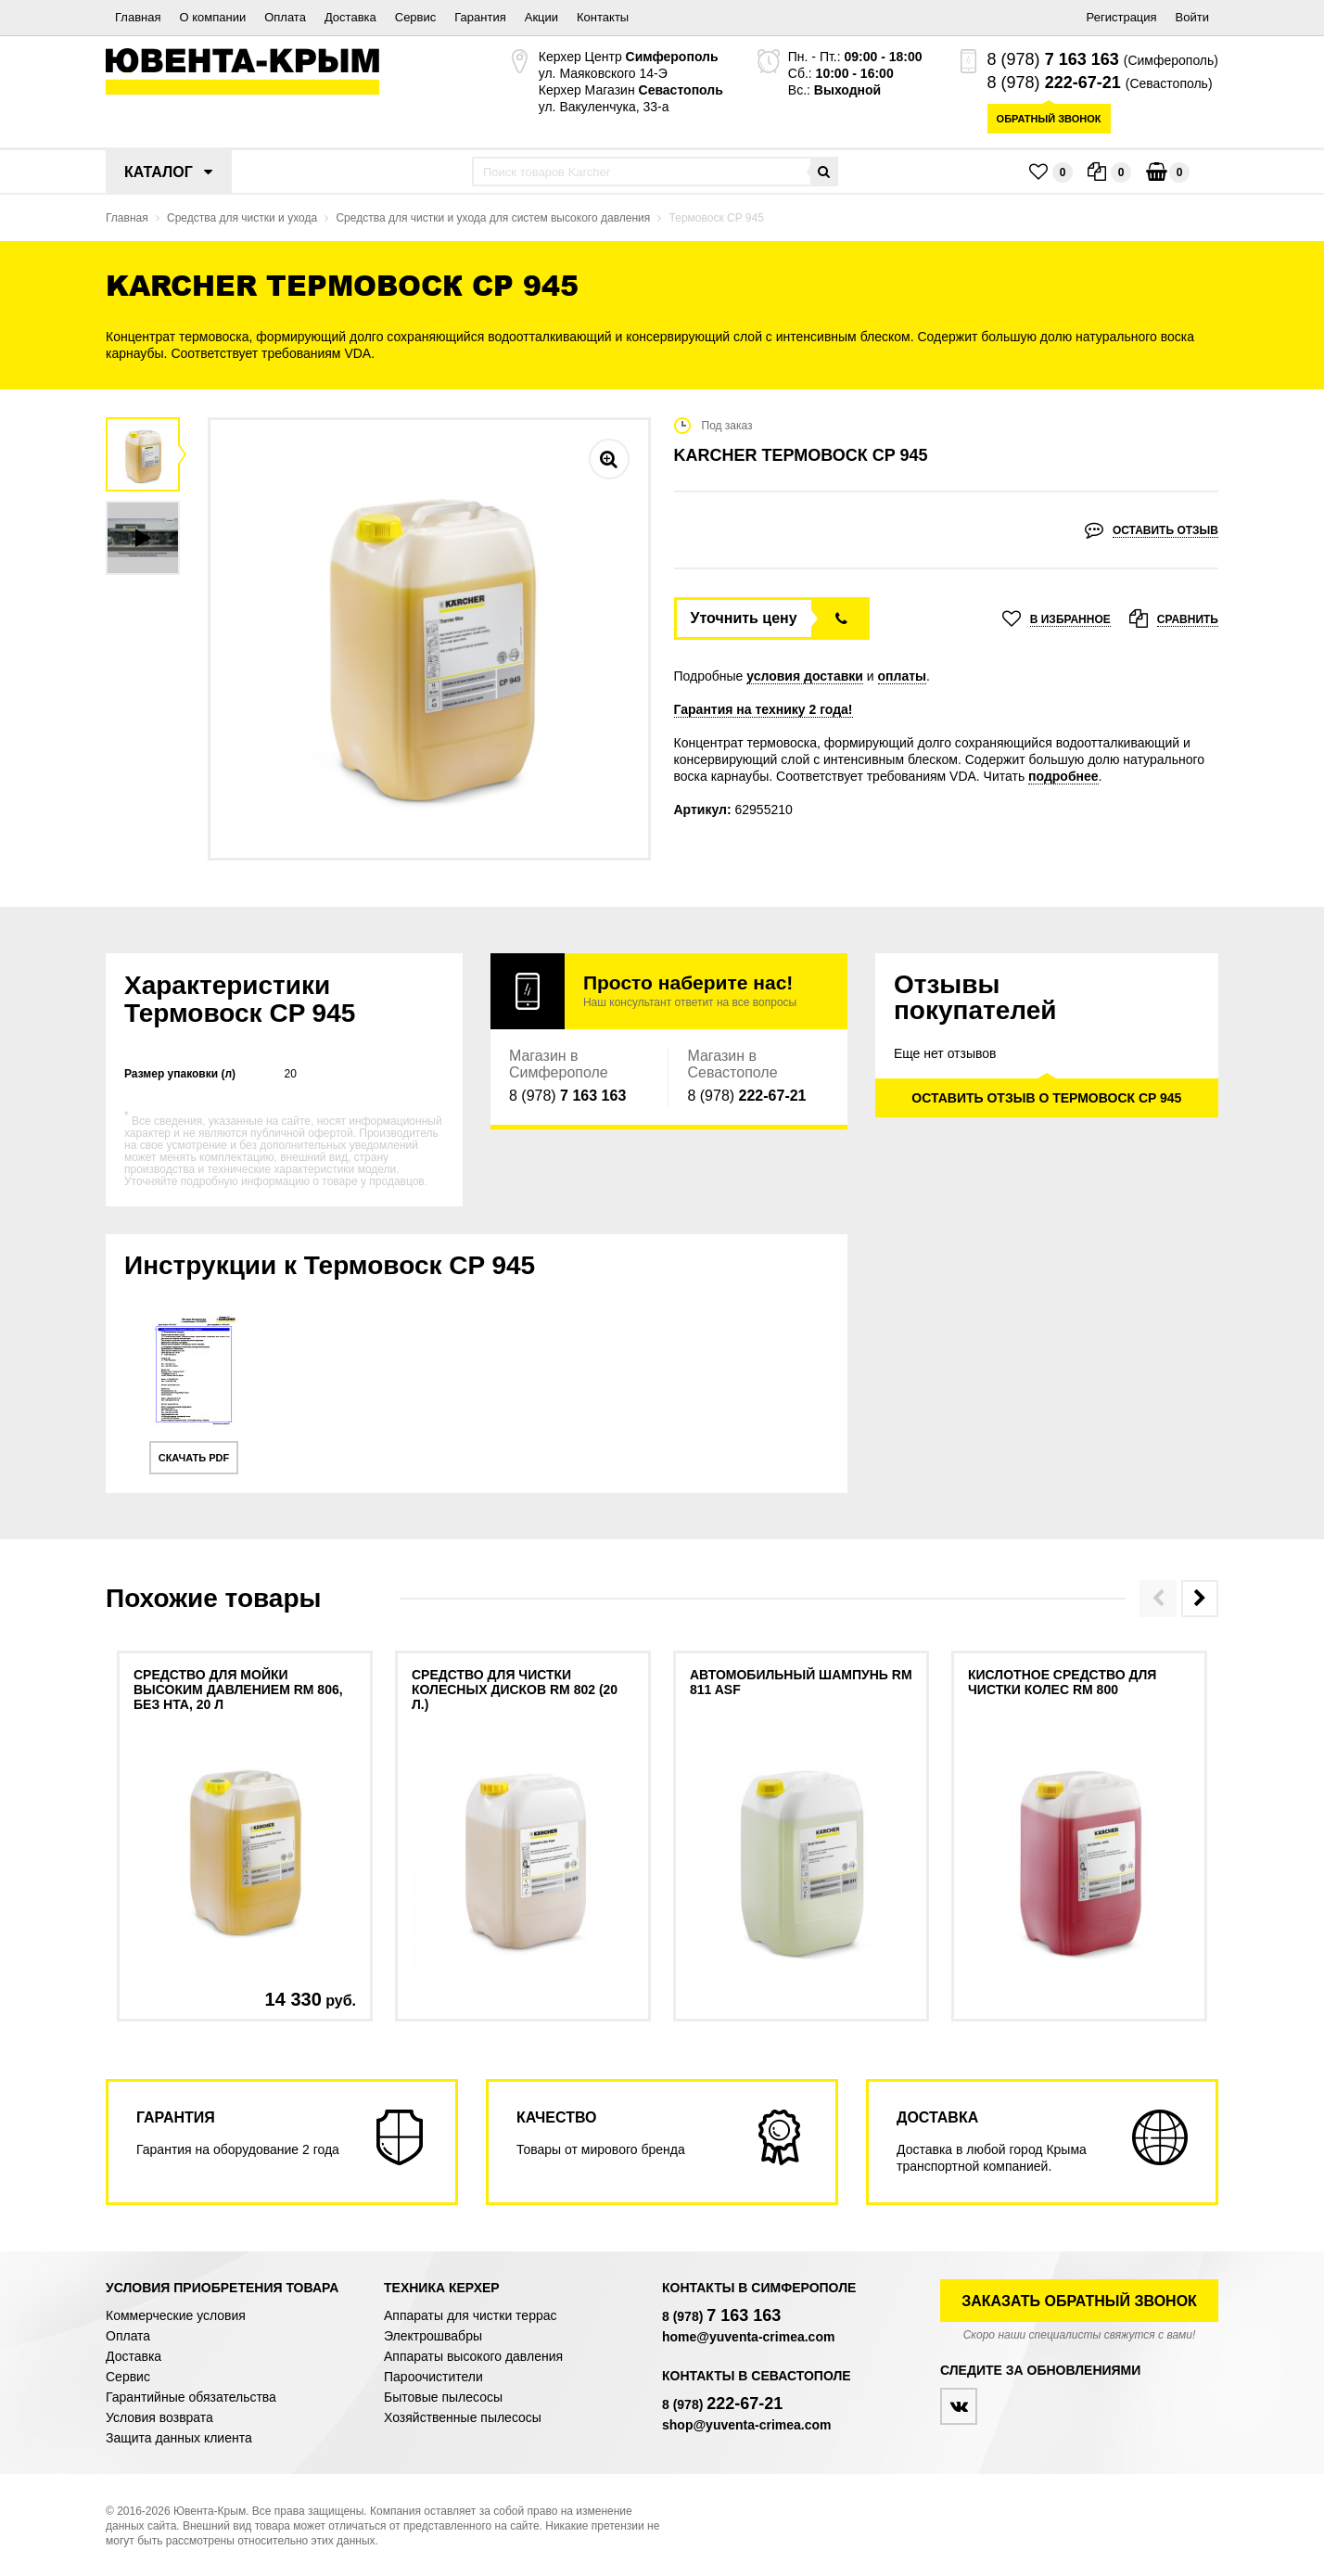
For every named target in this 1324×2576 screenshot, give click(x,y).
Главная (137, 17)
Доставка (350, 17)
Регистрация (1122, 17)
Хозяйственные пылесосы (462, 2417)
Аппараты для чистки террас (470, 2315)
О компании (212, 17)
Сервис (416, 17)
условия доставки (804, 676)
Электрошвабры (433, 2335)
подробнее (1063, 776)
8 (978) (1053, 59)
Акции (541, 17)
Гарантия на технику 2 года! (763, 709)
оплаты (902, 676)
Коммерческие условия (176, 2315)
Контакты (603, 17)
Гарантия (479, 17)
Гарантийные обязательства (191, 2397)
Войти (1192, 17)
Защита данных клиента (179, 2437)
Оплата (285, 17)
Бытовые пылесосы (443, 2397)
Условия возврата (159, 2417)
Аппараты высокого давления (473, 2356)
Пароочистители (433, 2376)
